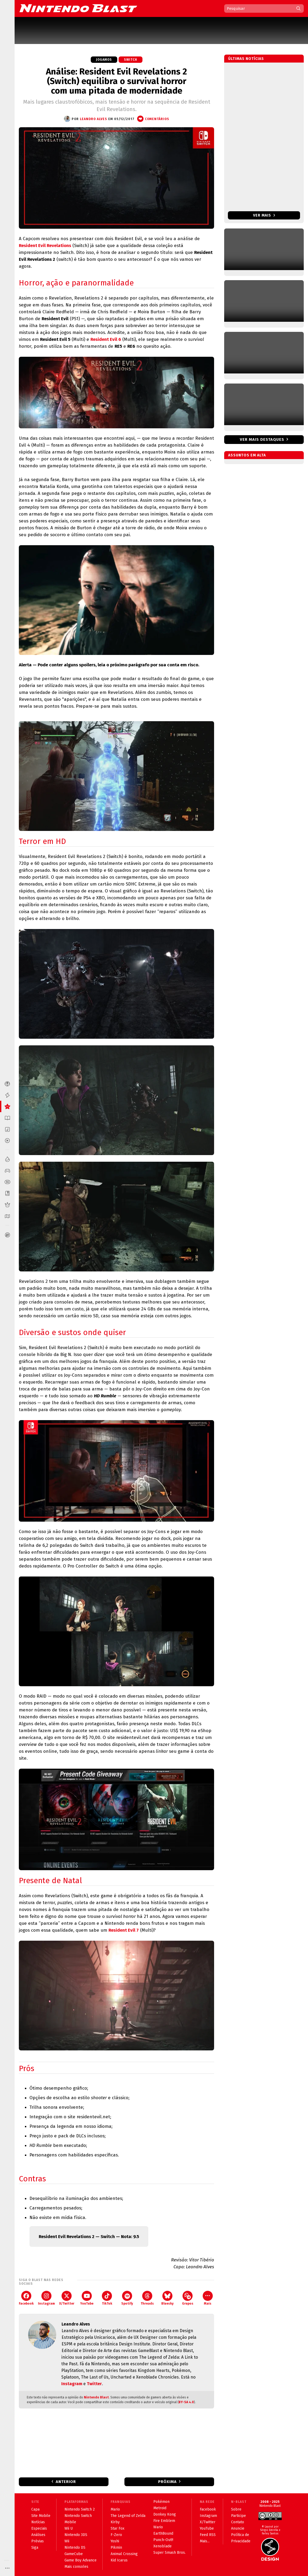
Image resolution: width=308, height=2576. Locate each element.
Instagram (46, 2298)
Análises (38, 2535)
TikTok (107, 2298)
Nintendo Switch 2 (79, 2509)
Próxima (167, 2481)
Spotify (127, 2298)
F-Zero (116, 2535)
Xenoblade (162, 2546)
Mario (115, 2509)
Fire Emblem (164, 2520)
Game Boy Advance (80, 2560)
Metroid (159, 2508)
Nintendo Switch (78, 2515)
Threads (147, 2298)
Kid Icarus (119, 2560)
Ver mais (264, 215)
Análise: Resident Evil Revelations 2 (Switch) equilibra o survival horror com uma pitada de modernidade (116, 81)
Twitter (94, 2383)
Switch (130, 59)
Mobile (70, 2522)
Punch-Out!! (163, 2540)
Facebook (26, 2298)
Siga (34, 2547)
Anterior (66, 2481)
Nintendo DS (74, 2547)
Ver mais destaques (262, 439)
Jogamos (104, 59)
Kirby (115, 2522)
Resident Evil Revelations (45, 245)
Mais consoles (76, 2566)
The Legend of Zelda (128, 2515)
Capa (35, 2509)
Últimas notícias (246, 58)
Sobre (236, 2509)
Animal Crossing (124, 2554)
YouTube (86, 2298)
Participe (238, 2515)
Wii (66, 2541)
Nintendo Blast (96, 2397)
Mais (208, 2298)
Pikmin (116, 2547)
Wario (158, 2527)
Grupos (187, 2298)
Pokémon (161, 2501)
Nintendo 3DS (75, 2535)
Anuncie (237, 2528)
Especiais (39, 2528)
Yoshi (115, 2541)
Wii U (68, 2528)
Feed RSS (208, 2535)
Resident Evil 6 (105, 339)
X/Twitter (66, 2298)
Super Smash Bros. (169, 2552)
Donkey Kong (164, 2514)
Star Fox (117, 2528)
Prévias (37, 2541)
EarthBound (163, 2533)
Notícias (38, 2522)
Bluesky (167, 2298)
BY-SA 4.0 (186, 2402)
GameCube (73, 2554)
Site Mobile (40, 2515)
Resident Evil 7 (124, 1930)
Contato (237, 2522)
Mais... (205, 2541)
